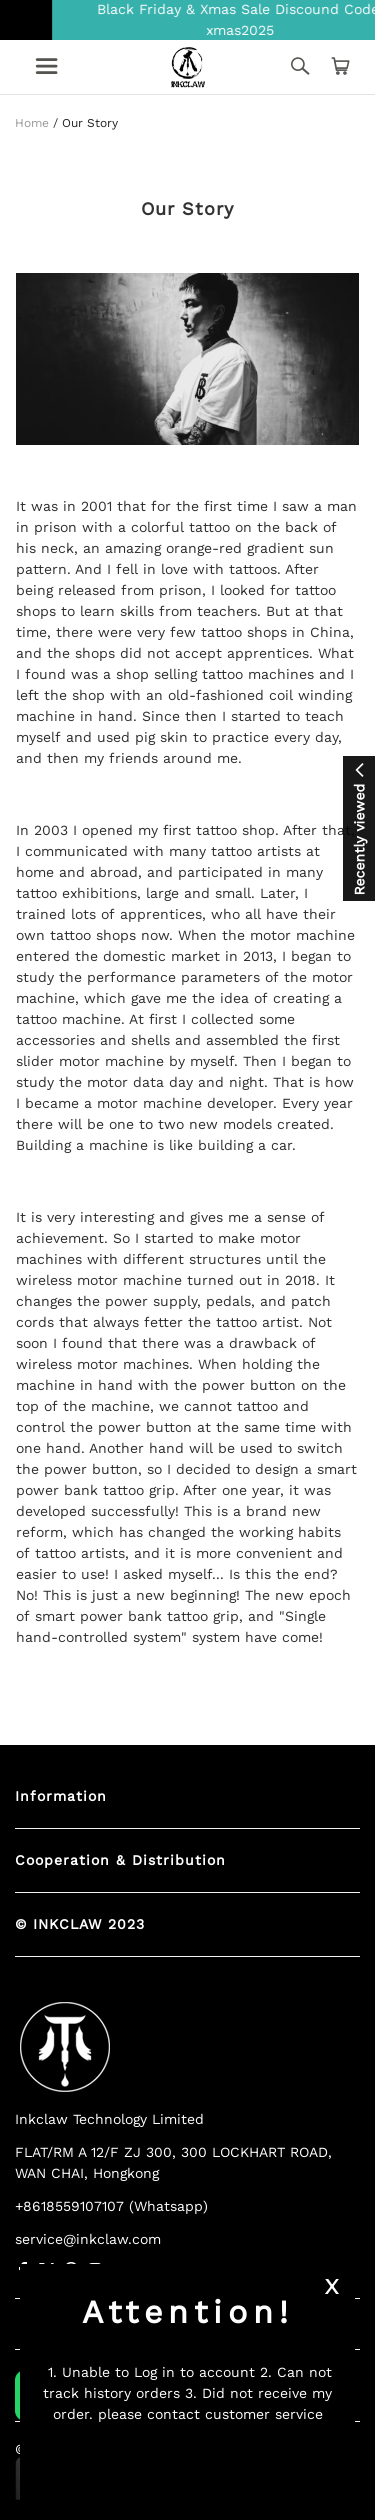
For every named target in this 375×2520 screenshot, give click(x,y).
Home (32, 123)
